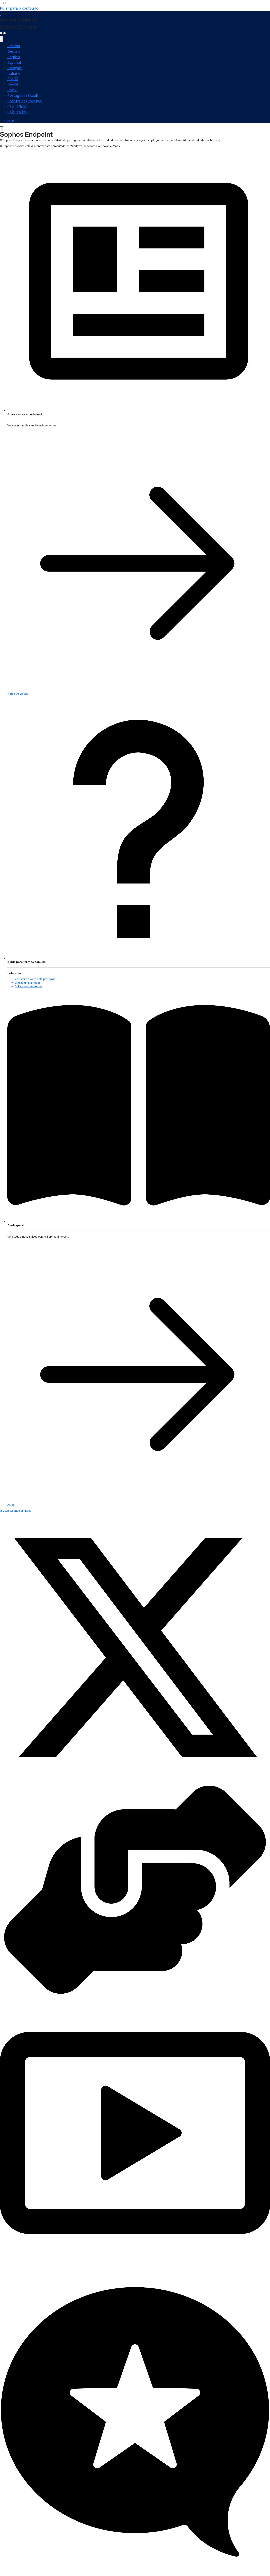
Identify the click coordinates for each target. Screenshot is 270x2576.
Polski (12, 89)
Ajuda (10, 121)
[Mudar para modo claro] (4, 33)
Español (14, 62)
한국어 (12, 84)
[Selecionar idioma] (1, 39)
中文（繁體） (18, 111)
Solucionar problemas (28, 986)
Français (14, 67)
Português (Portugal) (25, 100)
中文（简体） (18, 106)
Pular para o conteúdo (19, 8)
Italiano (13, 73)
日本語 (12, 78)
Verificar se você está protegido (35, 979)
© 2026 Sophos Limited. (15, 1510)
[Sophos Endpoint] (0, 13)
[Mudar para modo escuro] (1, 33)
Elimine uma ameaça (27, 982)
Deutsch (14, 51)
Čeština (13, 45)
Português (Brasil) (22, 95)
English (13, 56)
